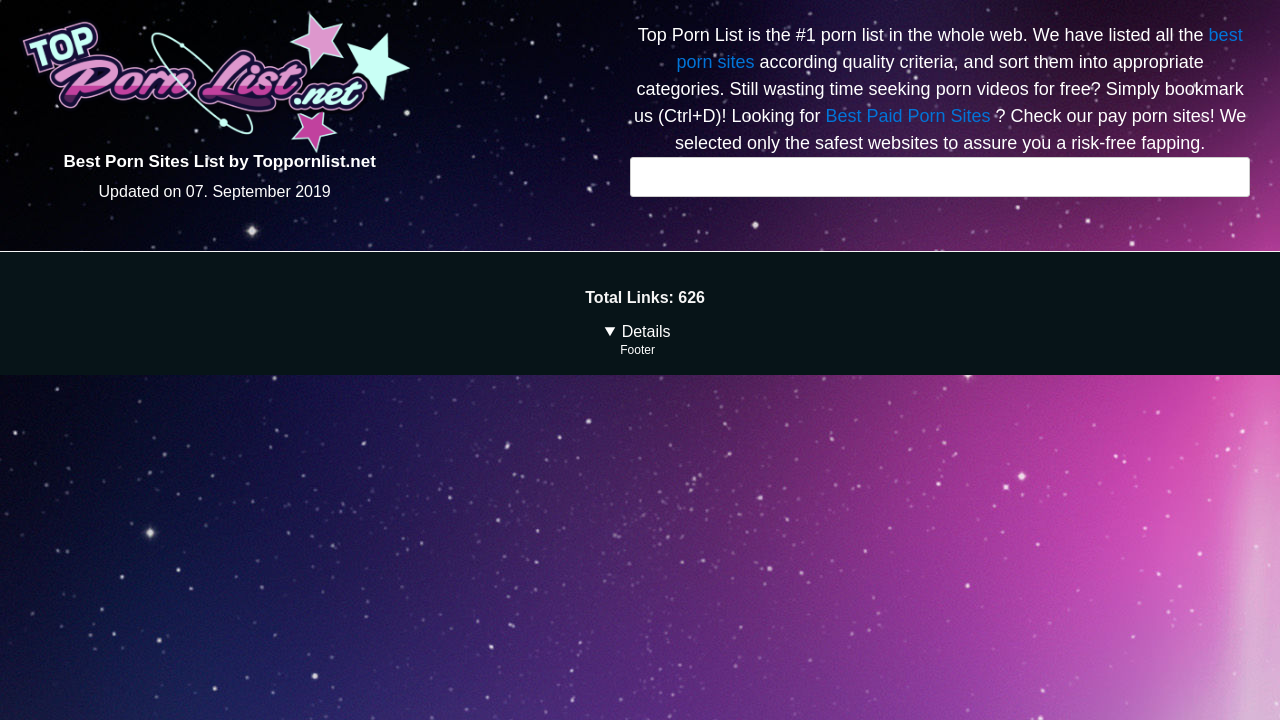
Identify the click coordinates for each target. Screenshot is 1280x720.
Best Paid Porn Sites (907, 116)
